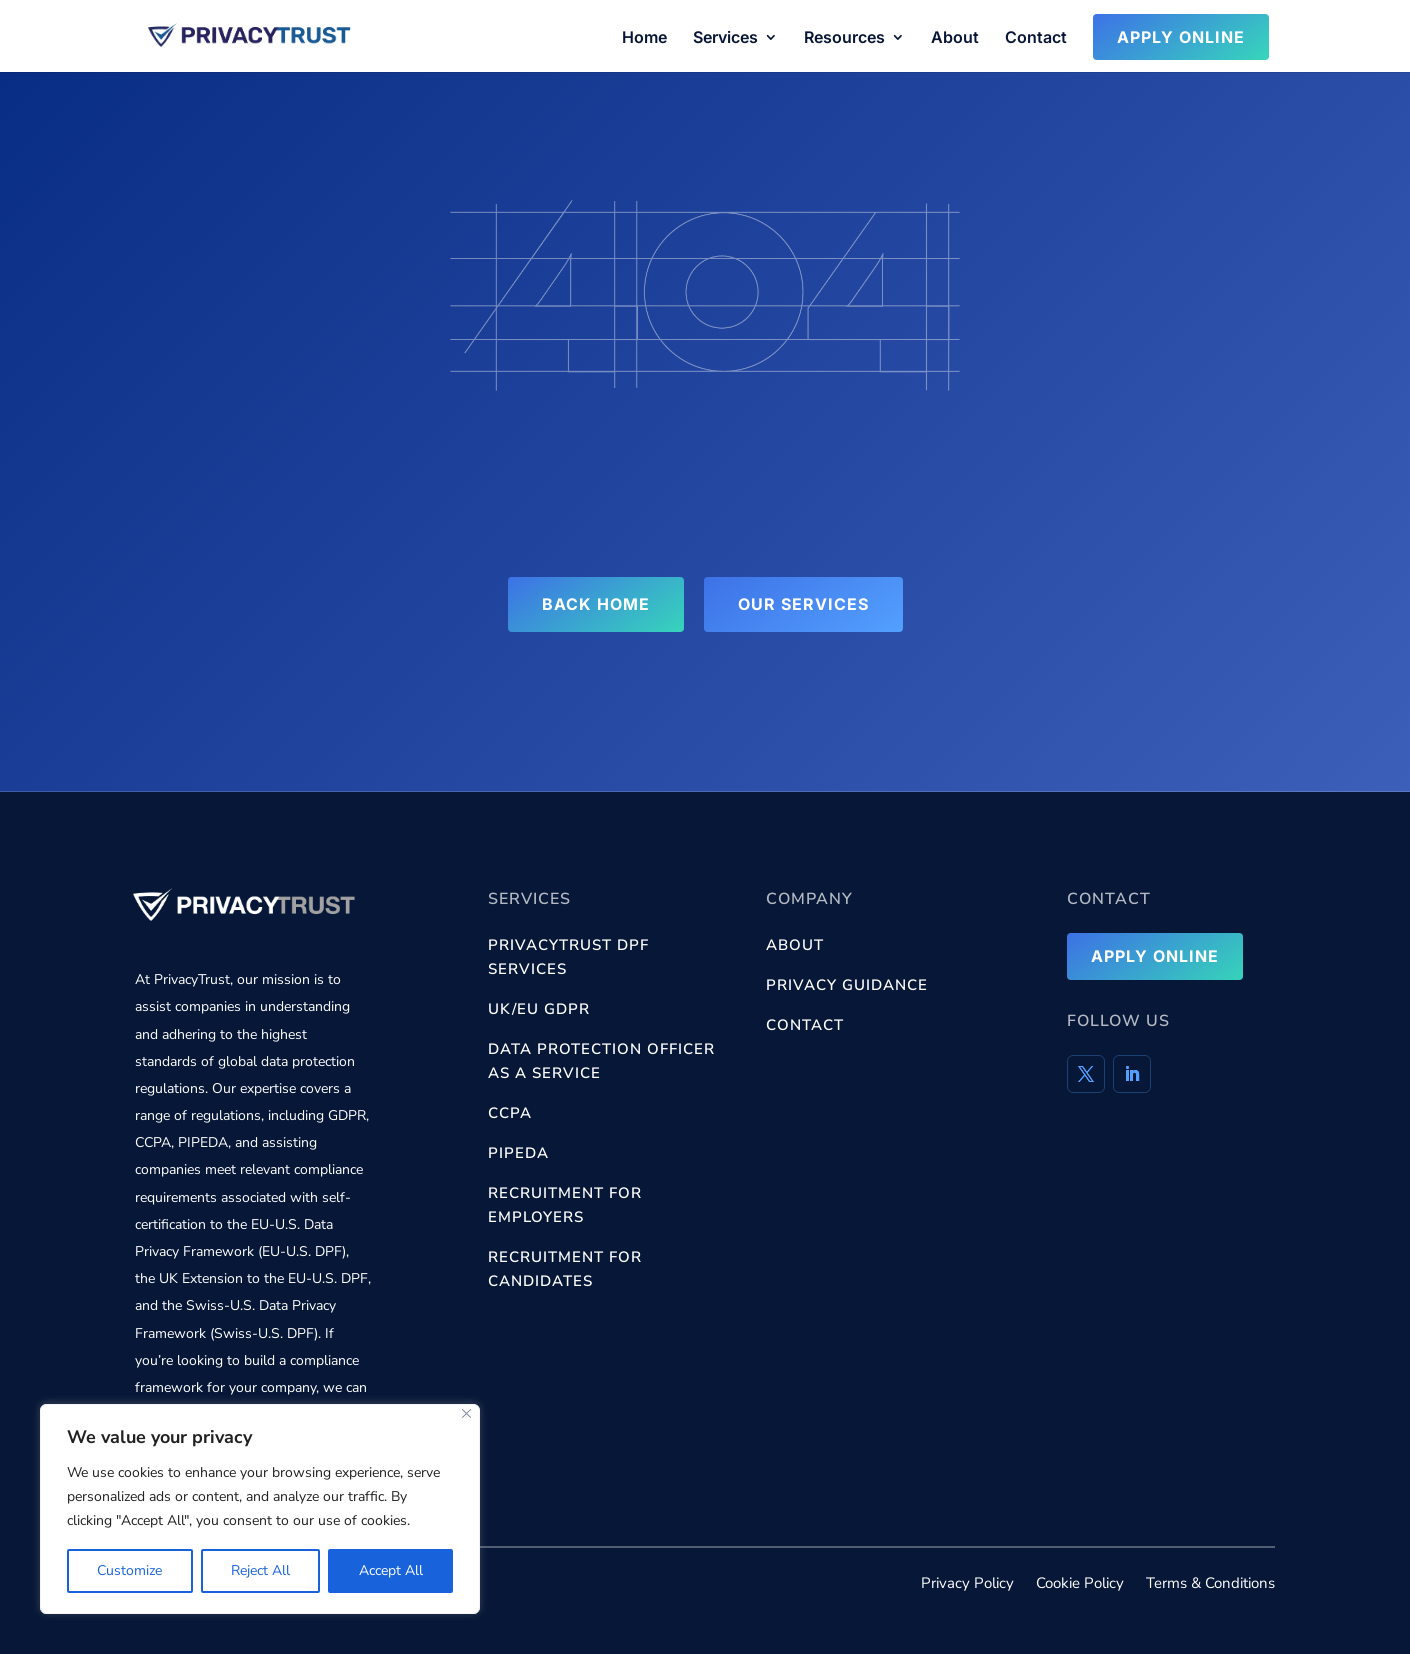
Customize (129, 1570)
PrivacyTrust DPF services (568, 957)
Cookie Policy (1080, 1584)
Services (725, 38)
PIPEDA (518, 1153)
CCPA (510, 1113)
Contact (1036, 38)
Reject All (260, 1570)
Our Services (803, 604)
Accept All (391, 1570)
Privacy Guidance (847, 985)
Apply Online (1181, 37)
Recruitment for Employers (565, 1205)
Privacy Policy (967, 1584)
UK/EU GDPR (539, 1009)
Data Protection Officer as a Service (601, 1061)
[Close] (466, 1413)
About (955, 38)
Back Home (596, 604)
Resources (844, 38)
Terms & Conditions (1210, 1584)
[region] (260, 1509)
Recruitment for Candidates (565, 1269)
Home (644, 38)
